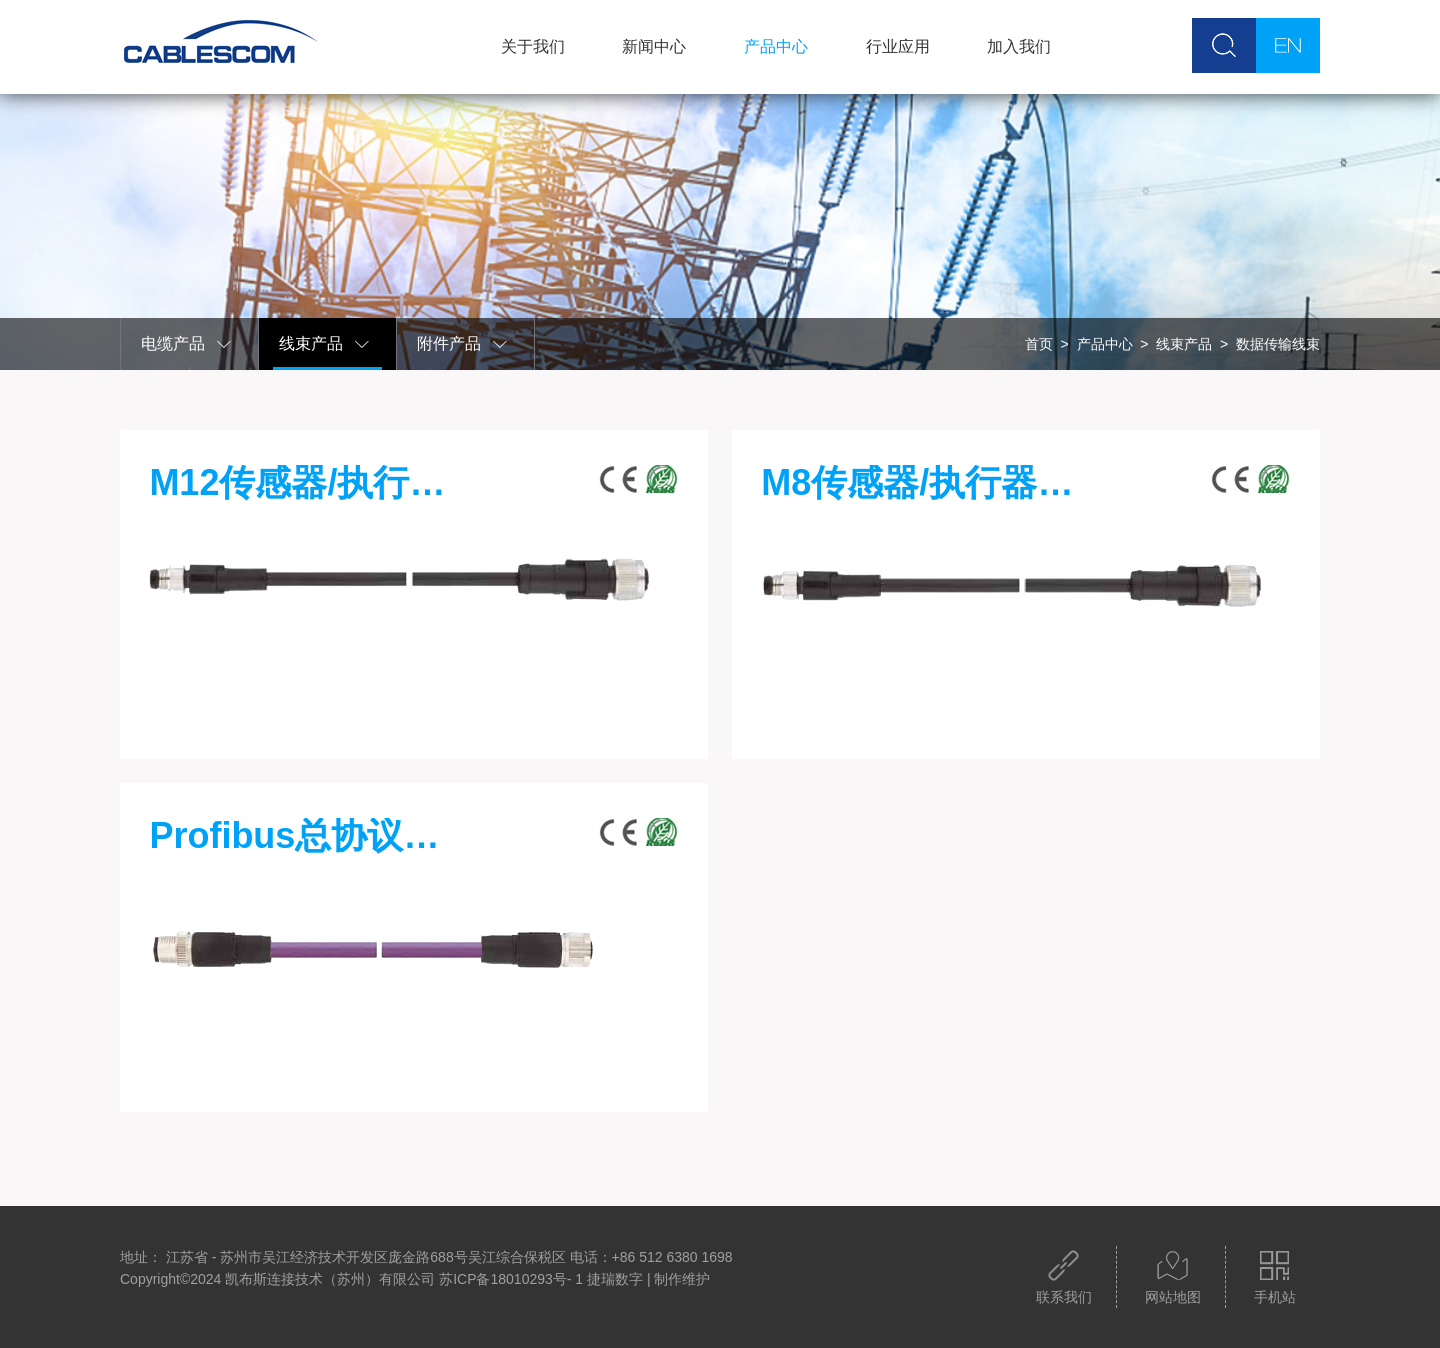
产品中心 (776, 46)
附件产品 (463, 344)
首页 (1039, 344)
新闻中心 (654, 46)
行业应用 (898, 46)
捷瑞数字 (615, 1279)
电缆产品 (187, 344)
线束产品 (325, 344)
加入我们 (1019, 46)
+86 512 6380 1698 (672, 1257)
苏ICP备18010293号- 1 (511, 1279)
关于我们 (533, 46)
